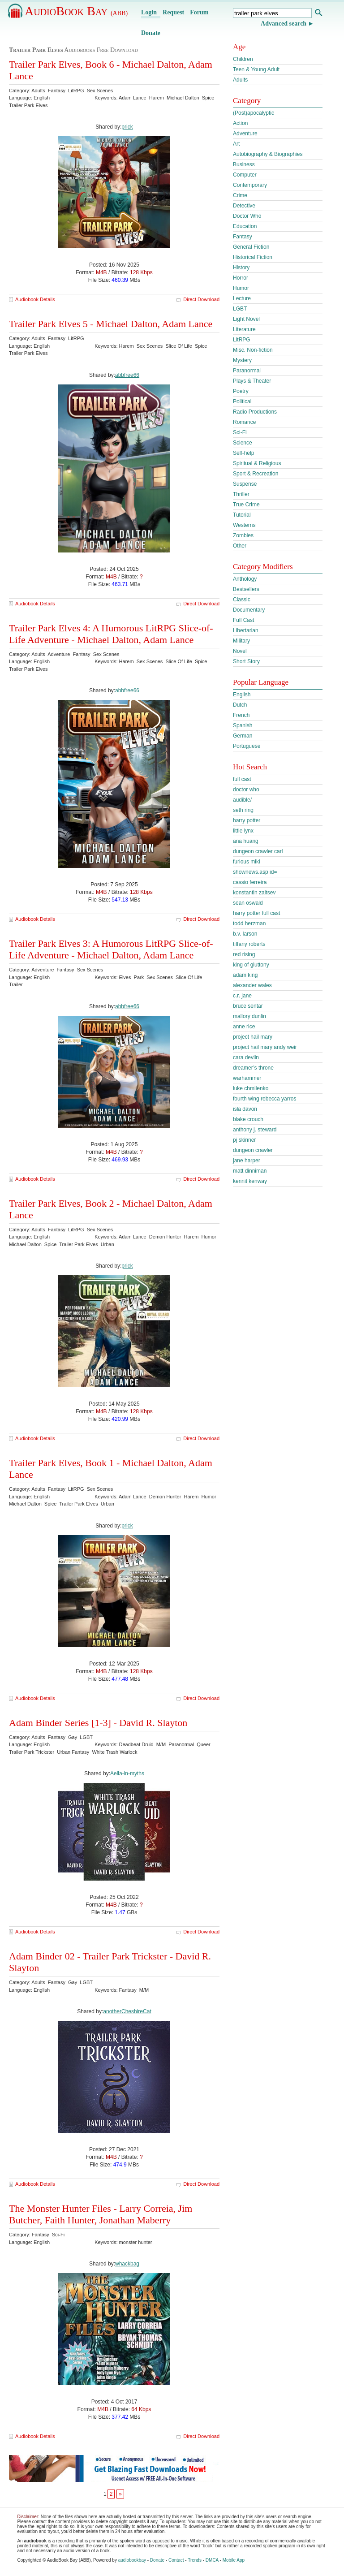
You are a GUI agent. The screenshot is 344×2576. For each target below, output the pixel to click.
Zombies (243, 535)
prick (127, 127)
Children (243, 59)
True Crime (246, 504)
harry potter (246, 820)
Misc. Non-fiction (253, 350)
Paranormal (247, 370)
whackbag (127, 2264)
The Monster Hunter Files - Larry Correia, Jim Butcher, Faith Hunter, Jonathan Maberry (100, 2214)
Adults (240, 80)
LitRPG (241, 340)
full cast (242, 779)
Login (149, 12)
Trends (195, 2560)
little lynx (243, 831)
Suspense (245, 484)
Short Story (246, 661)
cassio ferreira (250, 882)
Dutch (240, 705)
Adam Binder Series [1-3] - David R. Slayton (98, 1722)
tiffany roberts (249, 944)
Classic (241, 599)
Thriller (241, 494)
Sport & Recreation (255, 473)
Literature (244, 329)
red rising (244, 954)
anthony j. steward (254, 1129)
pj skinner (244, 1140)
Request (173, 12)
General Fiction (251, 247)
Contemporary (250, 185)
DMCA (212, 2560)
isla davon (245, 1109)
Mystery (242, 360)
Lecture (242, 298)
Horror (240, 278)
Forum (199, 12)
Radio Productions (255, 412)
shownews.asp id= (255, 872)
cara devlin (246, 1057)
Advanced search (283, 23)
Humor (241, 288)
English (241, 694)
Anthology (245, 579)
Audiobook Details (35, 299)
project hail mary (252, 1037)
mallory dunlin (249, 1016)
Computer (245, 175)
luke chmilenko (250, 1088)
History (241, 267)
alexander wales (252, 985)
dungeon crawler (253, 1150)
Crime (240, 195)
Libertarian (245, 630)
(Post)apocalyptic (253, 113)
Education (245, 226)
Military (241, 641)
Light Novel (246, 319)
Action (240, 123)
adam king (245, 975)
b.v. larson (245, 934)
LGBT (240, 309)
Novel (240, 651)
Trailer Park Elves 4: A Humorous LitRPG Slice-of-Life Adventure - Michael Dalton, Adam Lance (111, 633)
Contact (176, 2560)
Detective (244, 206)
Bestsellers (246, 589)
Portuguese (246, 746)
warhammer (247, 1078)
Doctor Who (247, 216)
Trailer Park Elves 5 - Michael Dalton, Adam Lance (110, 323)
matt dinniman (250, 1171)
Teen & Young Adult (256, 69)
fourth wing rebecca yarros (264, 1099)
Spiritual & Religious (257, 463)
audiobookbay (132, 2560)
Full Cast (243, 620)
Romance (244, 422)
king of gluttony (251, 965)
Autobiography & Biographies (267, 154)
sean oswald (248, 903)
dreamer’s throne (253, 1068)
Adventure (245, 133)
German (242, 736)
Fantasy (242, 236)
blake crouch (248, 1119)
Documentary (249, 610)
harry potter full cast (256, 913)
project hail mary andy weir (265, 1047)
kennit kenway (250, 1181)
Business (244, 164)
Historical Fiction (252, 257)
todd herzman (249, 923)
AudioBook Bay (76, 11)
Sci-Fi (240, 432)
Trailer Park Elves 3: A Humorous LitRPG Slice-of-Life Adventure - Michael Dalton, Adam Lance (111, 949)
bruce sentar (248, 1006)
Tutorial (242, 515)
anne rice (244, 1026)
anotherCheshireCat (127, 2011)
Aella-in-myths (127, 1773)
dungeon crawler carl (258, 851)
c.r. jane (242, 995)
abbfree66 (127, 375)
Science (242, 443)
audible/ (242, 800)
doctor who (246, 789)
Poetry (241, 391)
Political (242, 401)
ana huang (245, 841)
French (241, 715)
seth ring (243, 810)
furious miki (246, 862)
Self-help (243, 453)
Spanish (242, 725)
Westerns (244, 525)
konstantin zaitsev (254, 892)
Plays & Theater (252, 381)
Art (236, 144)
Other (239, 546)
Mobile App (234, 2560)
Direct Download (201, 299)
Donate (150, 33)
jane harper (246, 1160)
